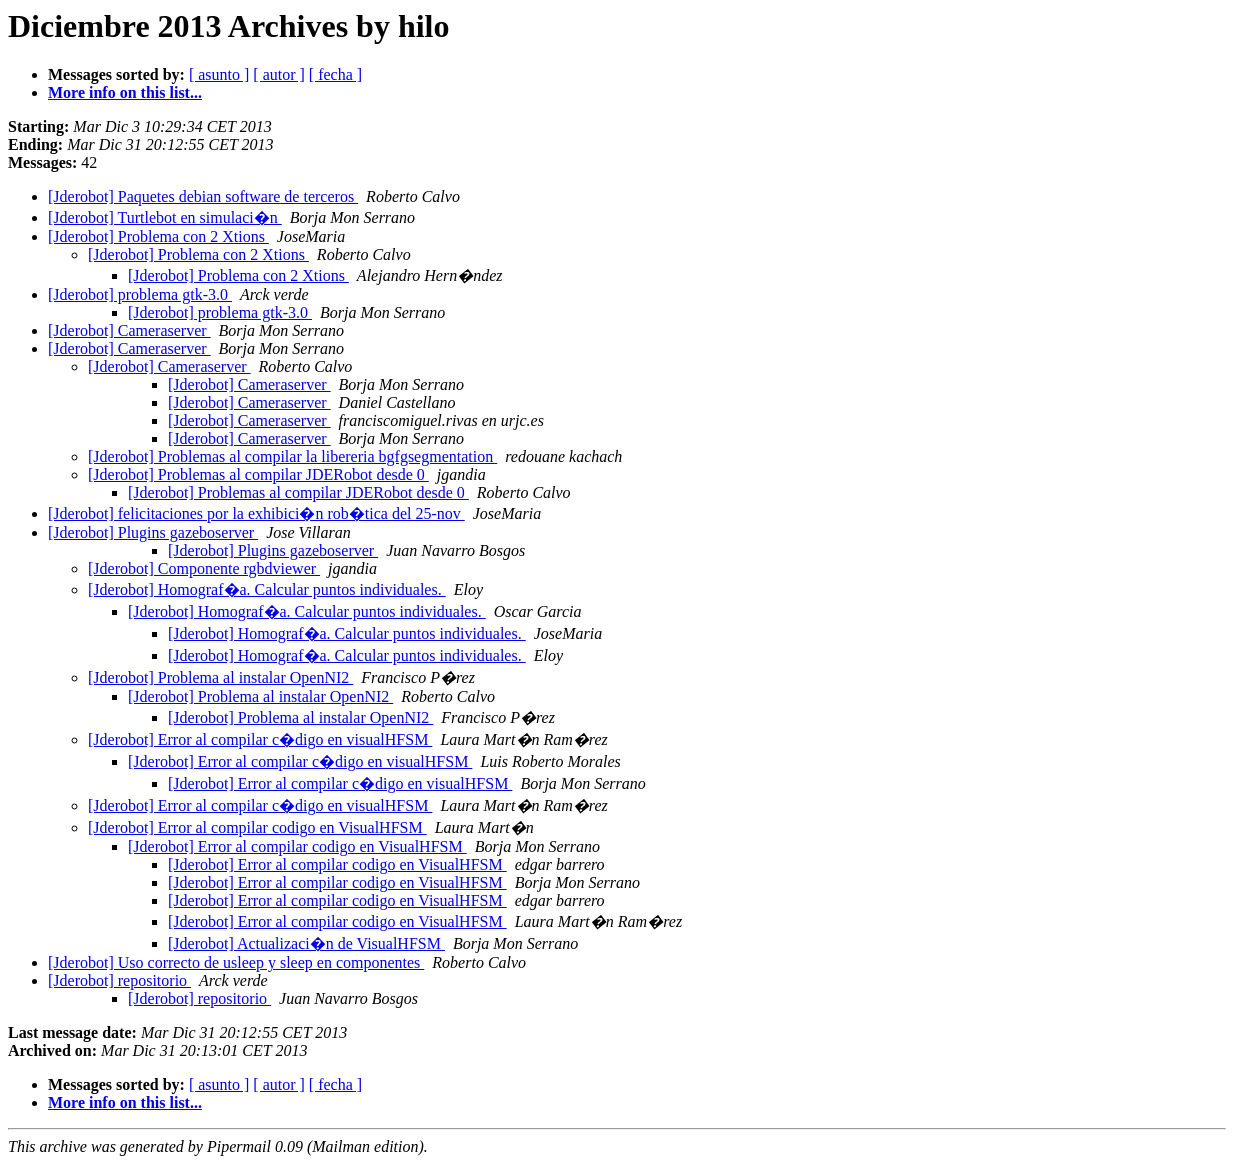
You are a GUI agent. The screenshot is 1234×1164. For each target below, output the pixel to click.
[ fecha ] (335, 74)
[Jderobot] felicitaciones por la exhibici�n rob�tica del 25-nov (256, 513)
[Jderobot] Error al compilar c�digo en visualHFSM (260, 739)
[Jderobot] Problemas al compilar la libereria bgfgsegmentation (292, 456)
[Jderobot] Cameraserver (129, 330)
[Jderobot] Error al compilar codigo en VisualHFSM (257, 827)
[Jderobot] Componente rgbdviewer (204, 568)
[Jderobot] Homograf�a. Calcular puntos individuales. (267, 589)
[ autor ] (279, 74)
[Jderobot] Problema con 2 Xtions (158, 236)
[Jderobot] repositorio (119, 980)
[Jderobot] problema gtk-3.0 (140, 294)
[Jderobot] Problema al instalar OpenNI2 (220, 677)
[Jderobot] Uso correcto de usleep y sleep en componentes (236, 962)
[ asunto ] (219, 74)
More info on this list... (125, 92)
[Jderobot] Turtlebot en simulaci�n (165, 217)
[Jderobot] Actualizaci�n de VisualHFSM (306, 943)
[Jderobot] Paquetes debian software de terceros (203, 196)
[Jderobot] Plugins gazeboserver (153, 532)
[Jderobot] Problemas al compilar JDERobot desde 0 (258, 474)
